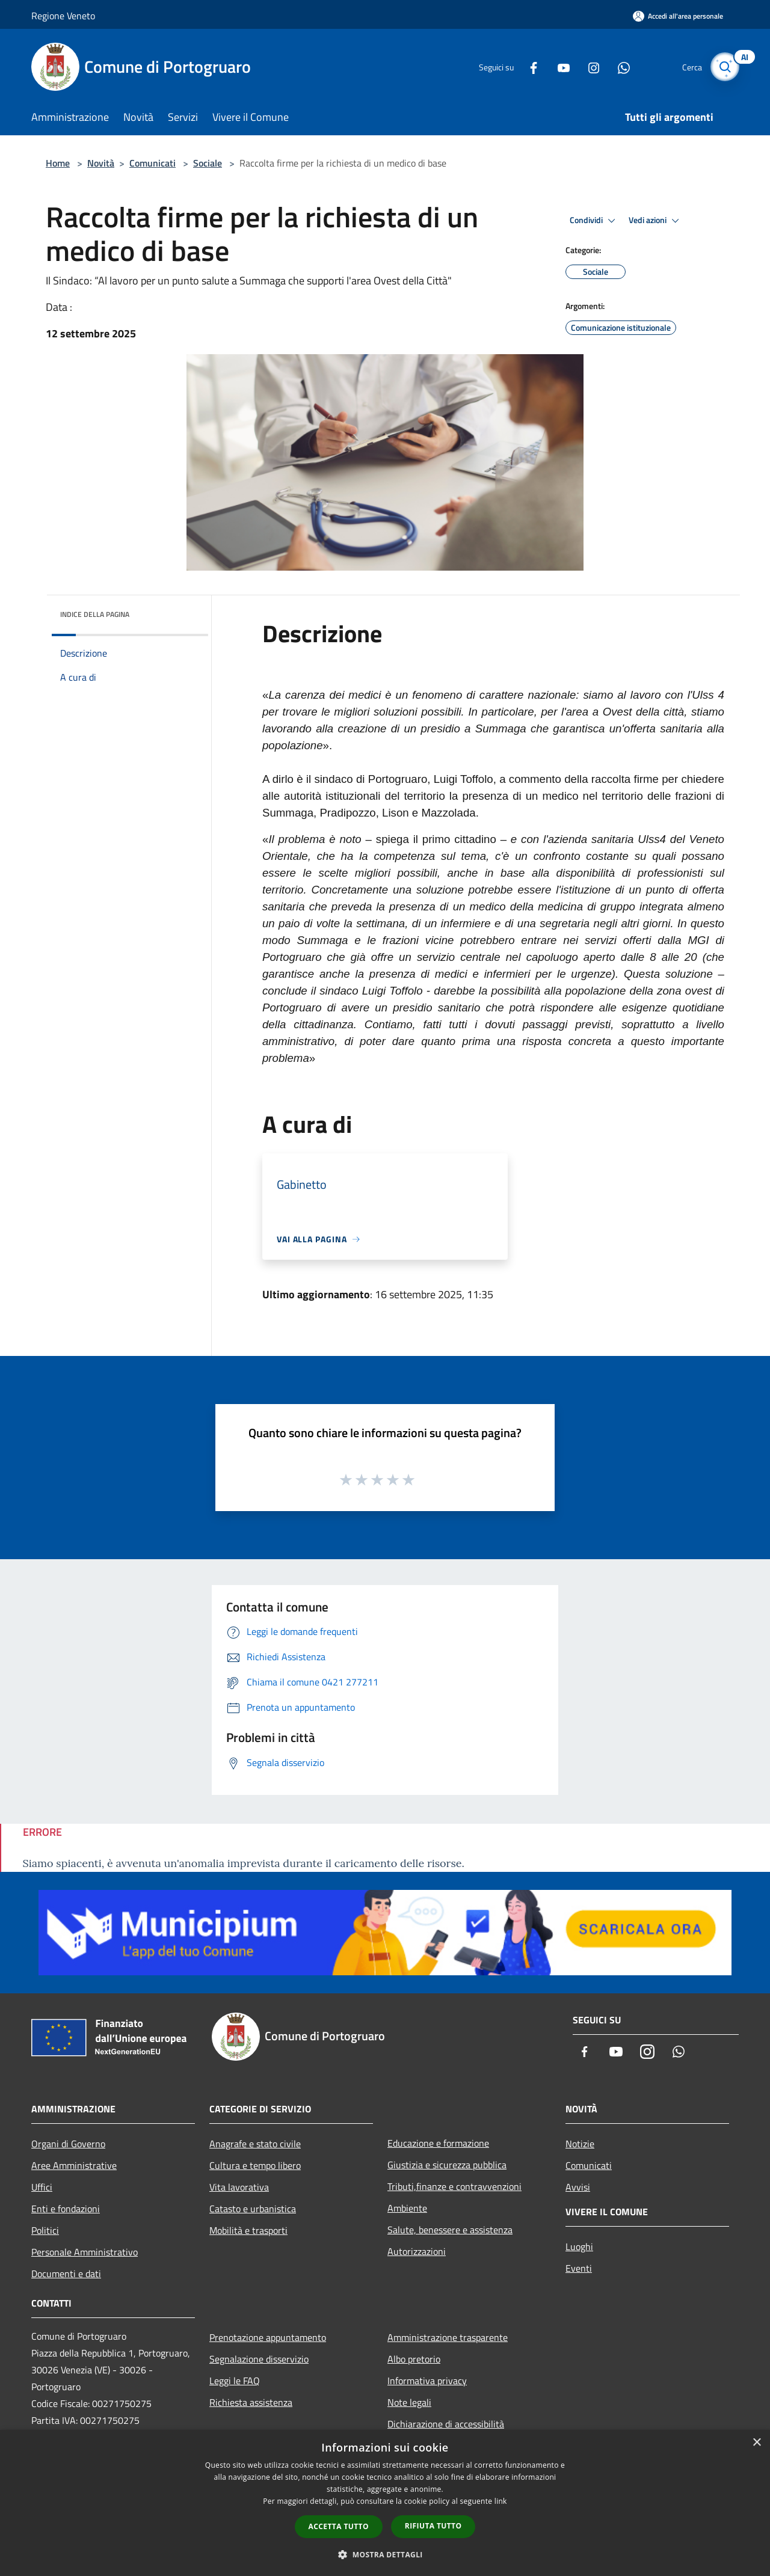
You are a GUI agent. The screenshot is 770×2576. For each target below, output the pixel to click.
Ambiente (407, 2208)
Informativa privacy (427, 2380)
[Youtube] (557, 66)
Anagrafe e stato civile (255, 2143)
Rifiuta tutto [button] (433, 2526)
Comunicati (152, 163)
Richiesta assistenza (250, 2402)
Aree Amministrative (74, 2165)
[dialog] (385, 2503)
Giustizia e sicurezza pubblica (447, 2164)
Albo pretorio (413, 2359)
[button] (385, 2554)
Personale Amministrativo (84, 2252)
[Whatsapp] (617, 66)
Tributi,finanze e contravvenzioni (454, 2186)
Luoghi (579, 2246)
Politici (45, 2230)
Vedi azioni (656, 220)
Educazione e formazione (438, 2143)
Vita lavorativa (239, 2187)
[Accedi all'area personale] (678, 16)
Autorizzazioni (416, 2251)
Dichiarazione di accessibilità (445, 2424)
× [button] (756, 2442)
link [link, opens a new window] (500, 2501)
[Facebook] (527, 66)
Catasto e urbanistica (252, 2208)
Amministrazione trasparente (447, 2337)
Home (58, 163)
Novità (100, 163)
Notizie (579, 2143)
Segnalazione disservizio (259, 2359)
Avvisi (577, 2187)
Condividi (594, 220)
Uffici (41, 2187)
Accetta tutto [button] (339, 2526)
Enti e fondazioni (65, 2208)
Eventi (578, 2268)
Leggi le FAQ (234, 2380)
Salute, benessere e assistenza (450, 2229)
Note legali (409, 2402)
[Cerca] (724, 66)
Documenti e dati (66, 2273)
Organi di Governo (68, 2143)
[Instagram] (587, 66)
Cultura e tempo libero (255, 2165)
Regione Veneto (63, 15)
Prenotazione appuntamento (267, 2337)
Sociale (207, 163)
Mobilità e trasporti (248, 2230)
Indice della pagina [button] (94, 614)
